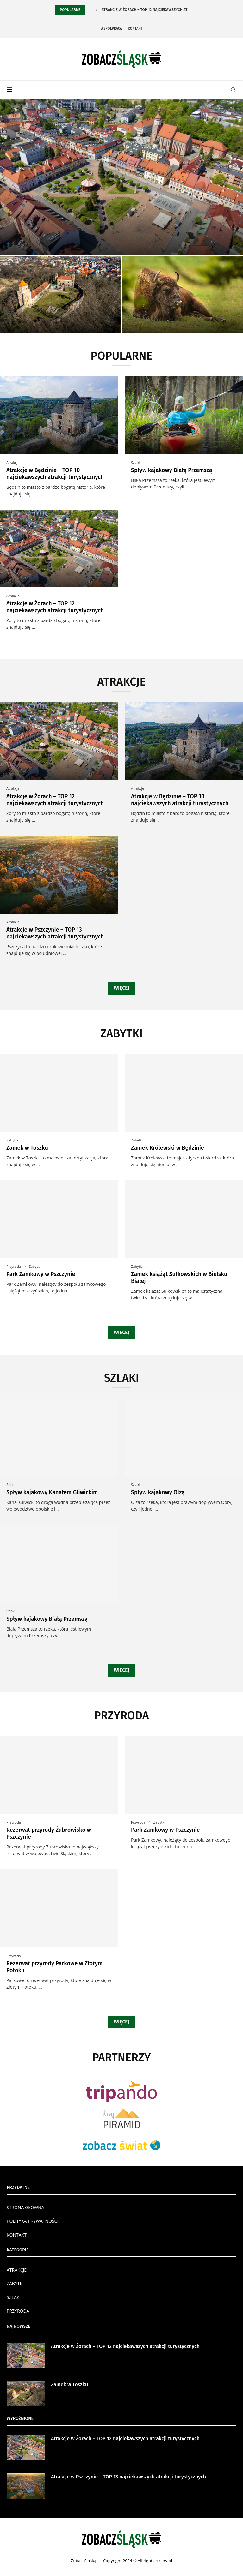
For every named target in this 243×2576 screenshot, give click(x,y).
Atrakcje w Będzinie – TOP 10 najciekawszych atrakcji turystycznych (55, 474)
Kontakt (135, 29)
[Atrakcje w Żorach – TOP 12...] (121, 177)
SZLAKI (14, 2297)
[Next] (96, 10)
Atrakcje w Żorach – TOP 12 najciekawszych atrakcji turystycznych (55, 607)
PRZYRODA (18, 2311)
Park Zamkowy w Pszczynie (40, 1274)
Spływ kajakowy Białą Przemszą (171, 470)
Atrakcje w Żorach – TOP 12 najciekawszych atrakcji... (152, 10)
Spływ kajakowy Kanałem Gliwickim (52, 1492)
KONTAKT (17, 2235)
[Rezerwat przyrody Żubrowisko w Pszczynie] (182, 294)
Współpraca (111, 29)
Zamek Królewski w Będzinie (167, 1147)
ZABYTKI (15, 2283)
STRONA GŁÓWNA (25, 2207)
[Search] (233, 90)
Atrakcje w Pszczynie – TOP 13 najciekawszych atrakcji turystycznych (55, 933)
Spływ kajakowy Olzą (158, 1492)
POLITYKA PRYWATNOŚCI (32, 2221)
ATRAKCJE (17, 2270)
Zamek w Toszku (27, 1147)
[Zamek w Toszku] (60, 294)
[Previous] (90, 10)
